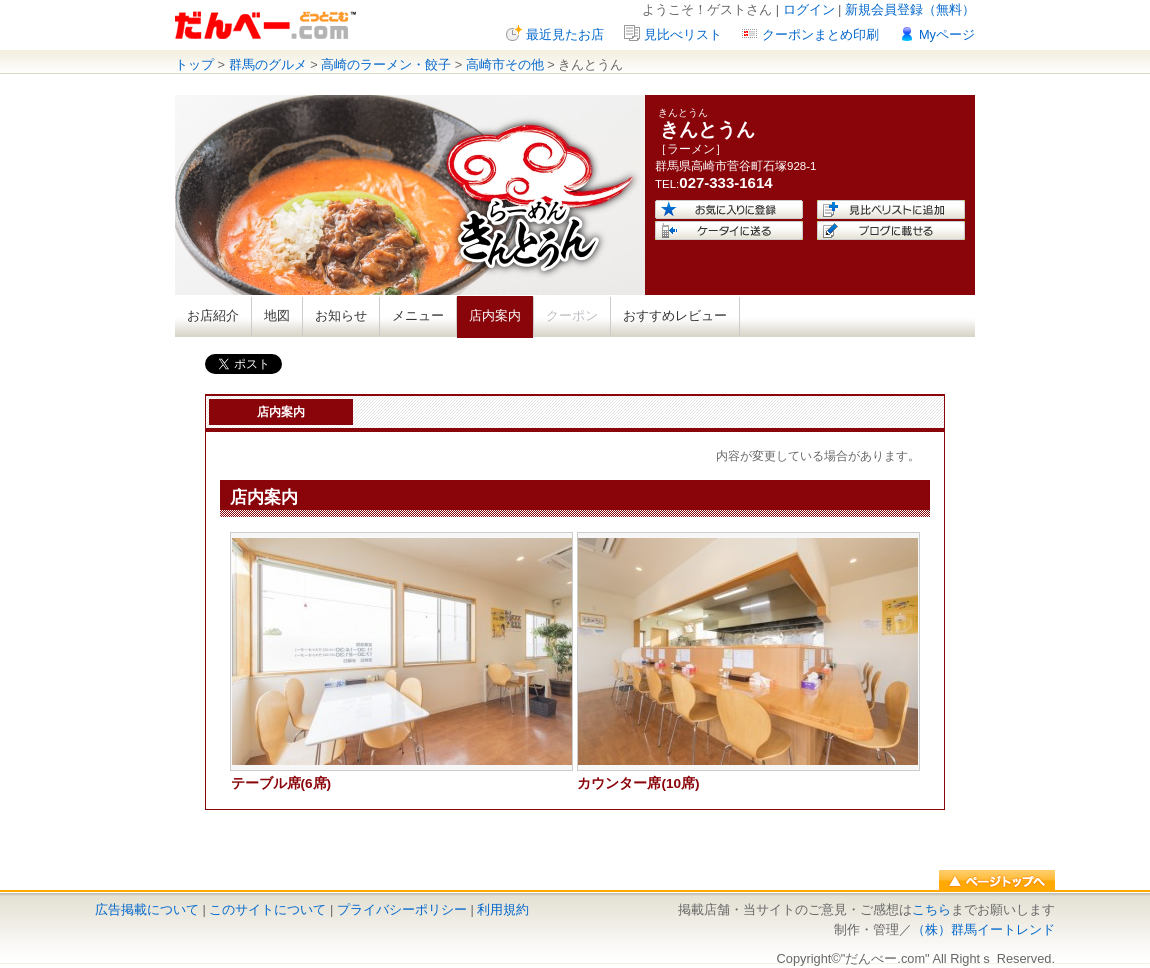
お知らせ (341, 315)
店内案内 (495, 315)
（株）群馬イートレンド (983, 929)
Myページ (947, 34)
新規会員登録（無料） (910, 9)
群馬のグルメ (268, 64)
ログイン (809, 9)
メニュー (418, 315)
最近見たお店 (565, 34)
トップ (194, 64)
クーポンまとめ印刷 (820, 34)
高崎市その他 (505, 64)
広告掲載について (147, 909)
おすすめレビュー (675, 315)
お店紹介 (213, 315)
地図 (277, 315)
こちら (931, 909)
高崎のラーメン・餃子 (386, 64)
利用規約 (503, 909)
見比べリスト (683, 34)
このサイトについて (267, 909)
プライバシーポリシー (402, 909)
